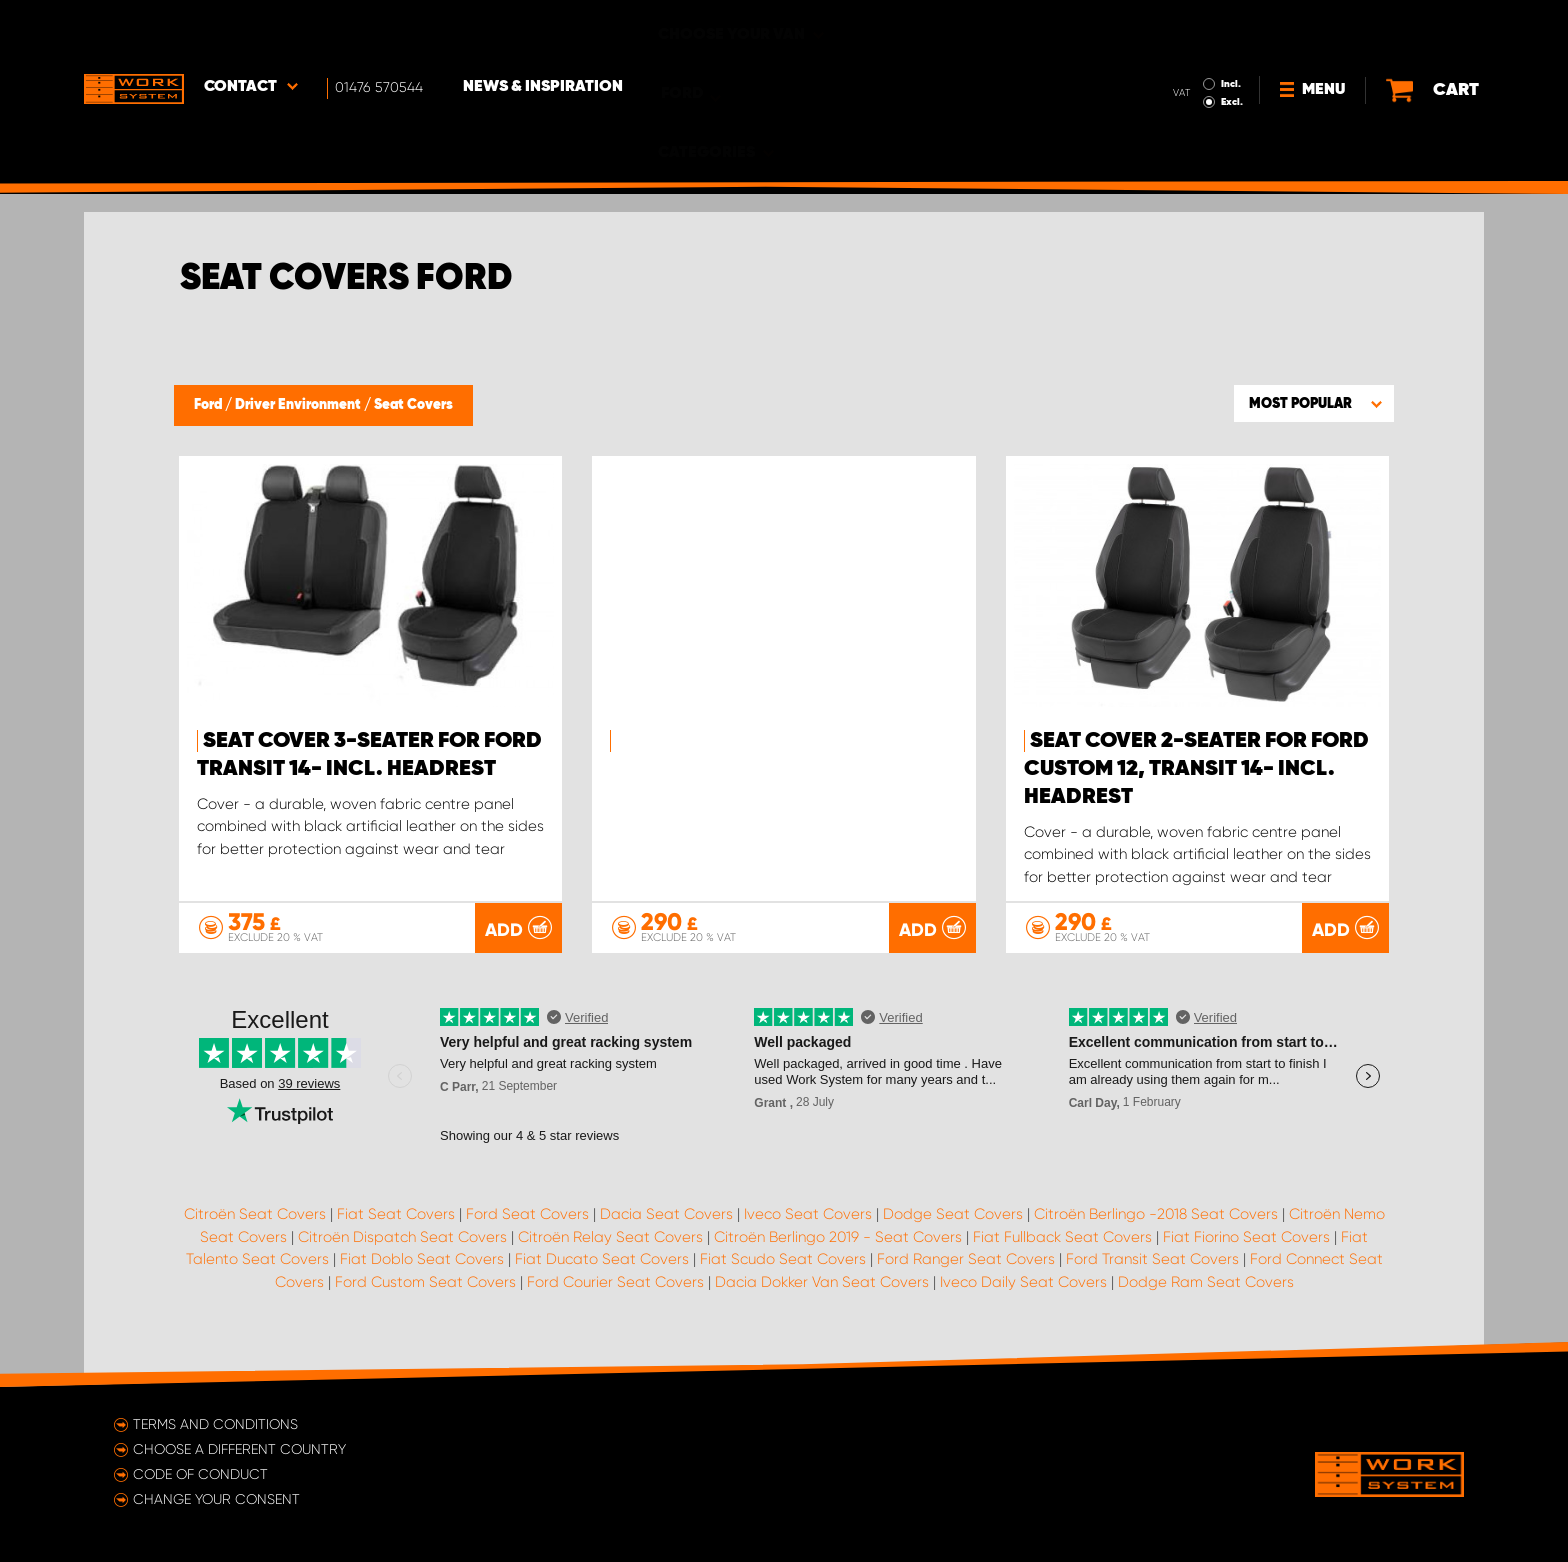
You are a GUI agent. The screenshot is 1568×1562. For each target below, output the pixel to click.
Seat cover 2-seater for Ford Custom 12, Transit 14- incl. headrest (1196, 769)
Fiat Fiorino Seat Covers (1246, 1237)
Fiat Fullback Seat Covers (1062, 1237)
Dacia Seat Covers (666, 1214)
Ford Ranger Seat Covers (966, 1259)
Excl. (1184, 46)
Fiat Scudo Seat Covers (783, 1259)
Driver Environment (299, 405)
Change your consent (216, 1499)
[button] (1314, 403)
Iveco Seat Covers (808, 1214)
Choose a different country (239, 1449)
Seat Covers (413, 405)
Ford (209, 405)
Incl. (1183, 28)
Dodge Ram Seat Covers (1206, 1282)
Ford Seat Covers (527, 1214)
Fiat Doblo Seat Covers (422, 1259)
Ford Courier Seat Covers (615, 1282)
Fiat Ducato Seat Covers (602, 1259)
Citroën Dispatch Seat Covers (402, 1237)
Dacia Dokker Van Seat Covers (822, 1282)
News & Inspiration (543, 31)
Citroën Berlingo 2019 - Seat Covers (838, 1237)
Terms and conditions (215, 1424)
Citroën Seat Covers (255, 1214)
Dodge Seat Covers (953, 1214)
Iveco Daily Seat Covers (1023, 1282)
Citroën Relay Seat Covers (610, 1237)
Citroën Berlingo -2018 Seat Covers (1156, 1214)
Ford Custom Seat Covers (425, 1282)
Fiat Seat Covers (396, 1214)
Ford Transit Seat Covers (1152, 1259)
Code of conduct (200, 1474)
